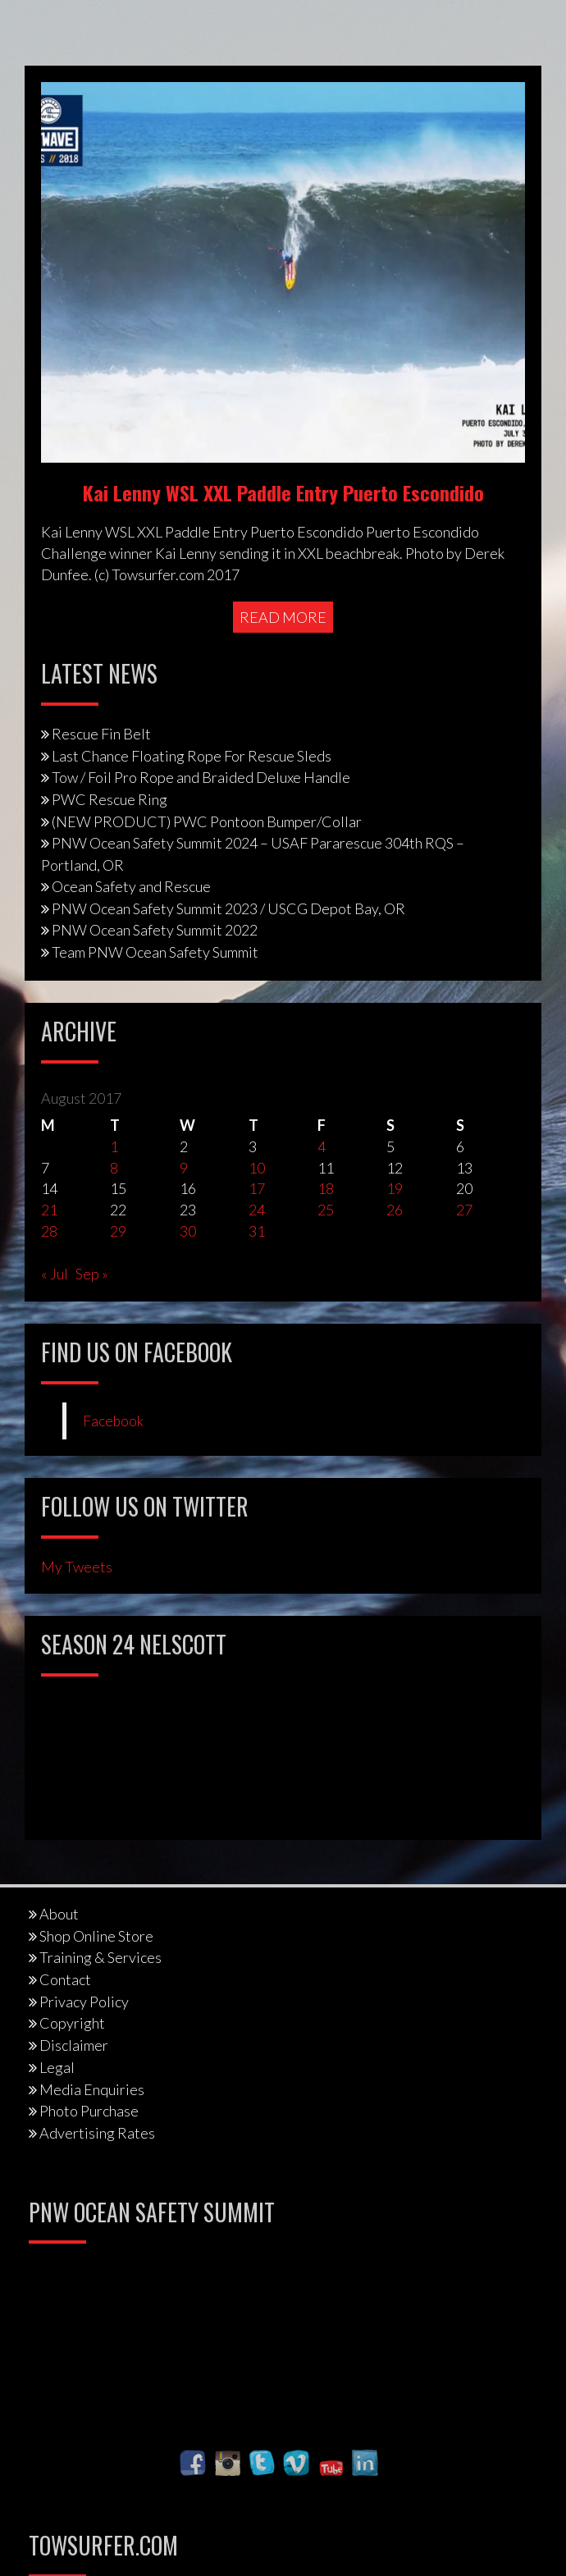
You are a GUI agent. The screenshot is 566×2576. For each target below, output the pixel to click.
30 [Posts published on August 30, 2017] (188, 1231)
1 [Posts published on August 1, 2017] (114, 1146)
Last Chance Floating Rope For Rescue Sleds (191, 756)
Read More (283, 617)
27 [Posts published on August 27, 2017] (464, 1210)
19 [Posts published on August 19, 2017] (394, 1188)
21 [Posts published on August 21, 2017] (49, 1210)
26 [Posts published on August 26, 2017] (394, 1210)
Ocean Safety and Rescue (131, 886)
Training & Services (100, 1957)
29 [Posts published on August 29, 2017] (118, 1231)
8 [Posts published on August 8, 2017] (114, 1168)
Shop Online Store (96, 1936)
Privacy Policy (84, 2002)
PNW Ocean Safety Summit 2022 (155, 930)
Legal (57, 2067)
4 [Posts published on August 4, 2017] (321, 1146)
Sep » (91, 1274)
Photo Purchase (89, 2111)
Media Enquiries (91, 2089)
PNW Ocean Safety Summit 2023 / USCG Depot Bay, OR (228, 908)
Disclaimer (73, 2045)
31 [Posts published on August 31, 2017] (257, 1231)
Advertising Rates (97, 2133)
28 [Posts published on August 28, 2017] (49, 1231)
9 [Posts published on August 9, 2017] (184, 1168)
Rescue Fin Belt (101, 734)
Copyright (72, 2023)
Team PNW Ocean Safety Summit (155, 952)
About (59, 1914)
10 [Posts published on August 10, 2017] (257, 1168)
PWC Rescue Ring (109, 799)
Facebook (113, 1421)
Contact (65, 1979)
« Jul (54, 1274)
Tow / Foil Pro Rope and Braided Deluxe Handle (201, 777)
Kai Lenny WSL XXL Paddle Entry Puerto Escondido (283, 492)
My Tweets (76, 1567)
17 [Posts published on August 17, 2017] (257, 1188)
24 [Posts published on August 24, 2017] (257, 1210)
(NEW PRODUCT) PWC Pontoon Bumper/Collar (207, 821)
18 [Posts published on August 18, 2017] (325, 1188)
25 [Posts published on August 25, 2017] (325, 1210)
